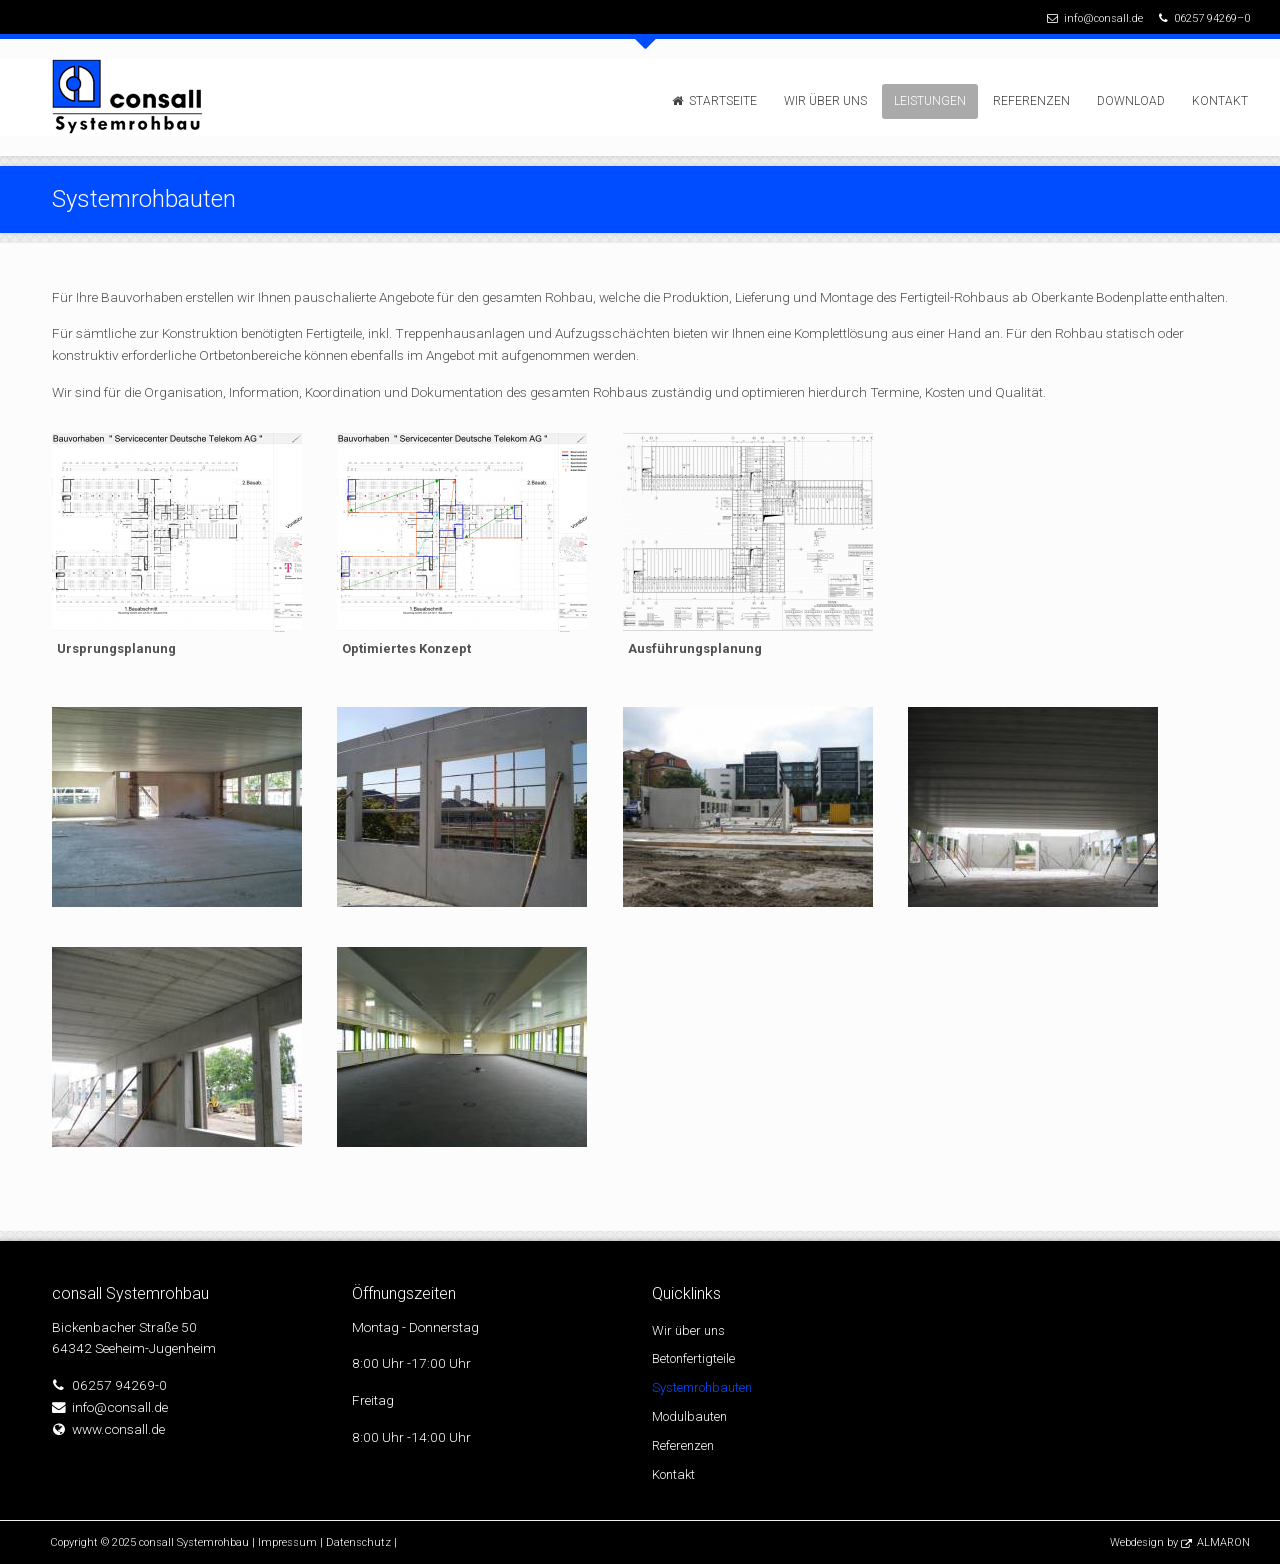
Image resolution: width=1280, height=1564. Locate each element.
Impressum (287, 1542)
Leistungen (930, 101)
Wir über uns (825, 101)
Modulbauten (689, 1416)
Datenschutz (358, 1542)
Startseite (723, 101)
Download (1131, 101)
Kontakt (1220, 101)
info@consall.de (1103, 18)
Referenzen (1031, 101)
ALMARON (1223, 1542)
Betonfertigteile (693, 1358)
